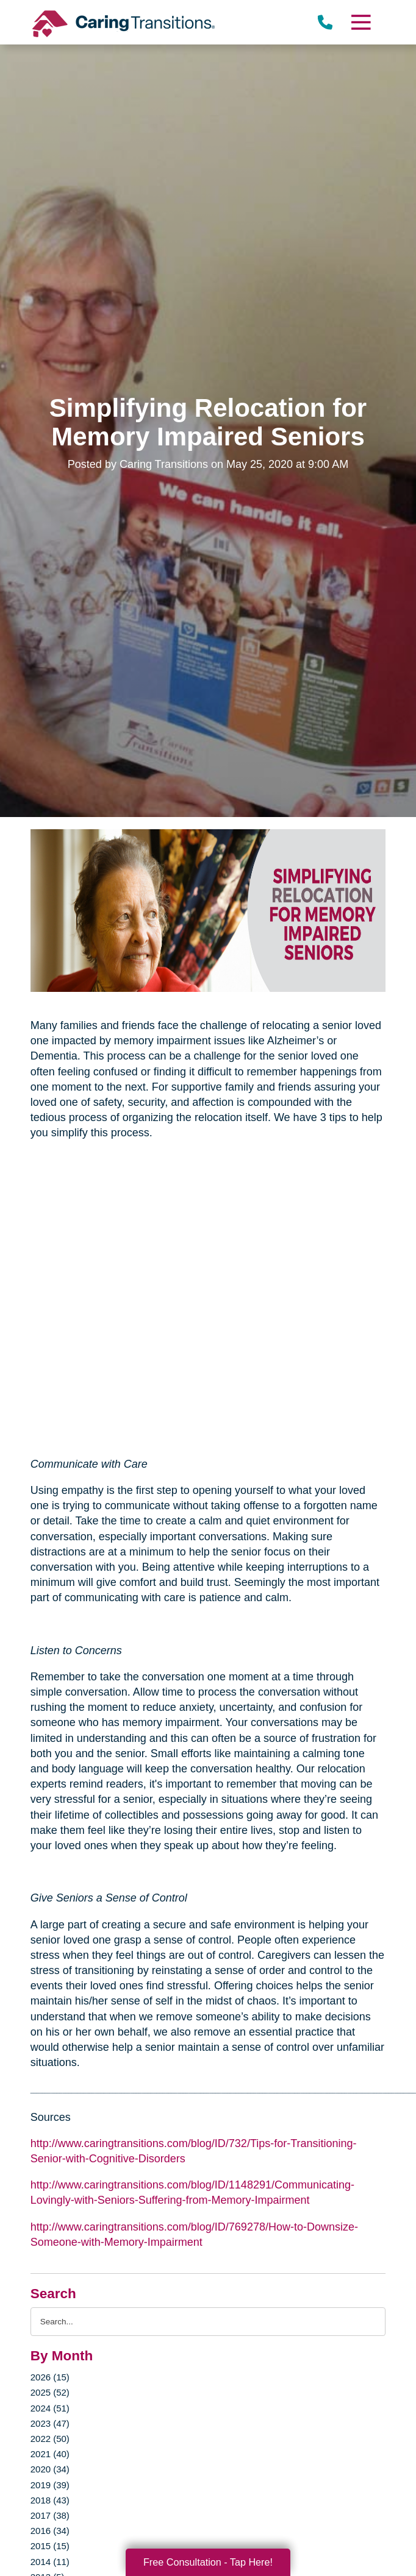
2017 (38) (50, 2515)
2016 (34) (50, 2530)
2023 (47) (50, 2423)
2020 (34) (50, 2469)
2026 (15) (50, 2377)
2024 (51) (50, 2408)
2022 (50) (50, 2438)
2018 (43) (50, 2500)
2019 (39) (50, 2485)
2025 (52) (50, 2392)
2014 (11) (50, 2562)
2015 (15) (50, 2546)
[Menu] (360, 22)
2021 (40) (50, 2454)
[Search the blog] (208, 2321)
